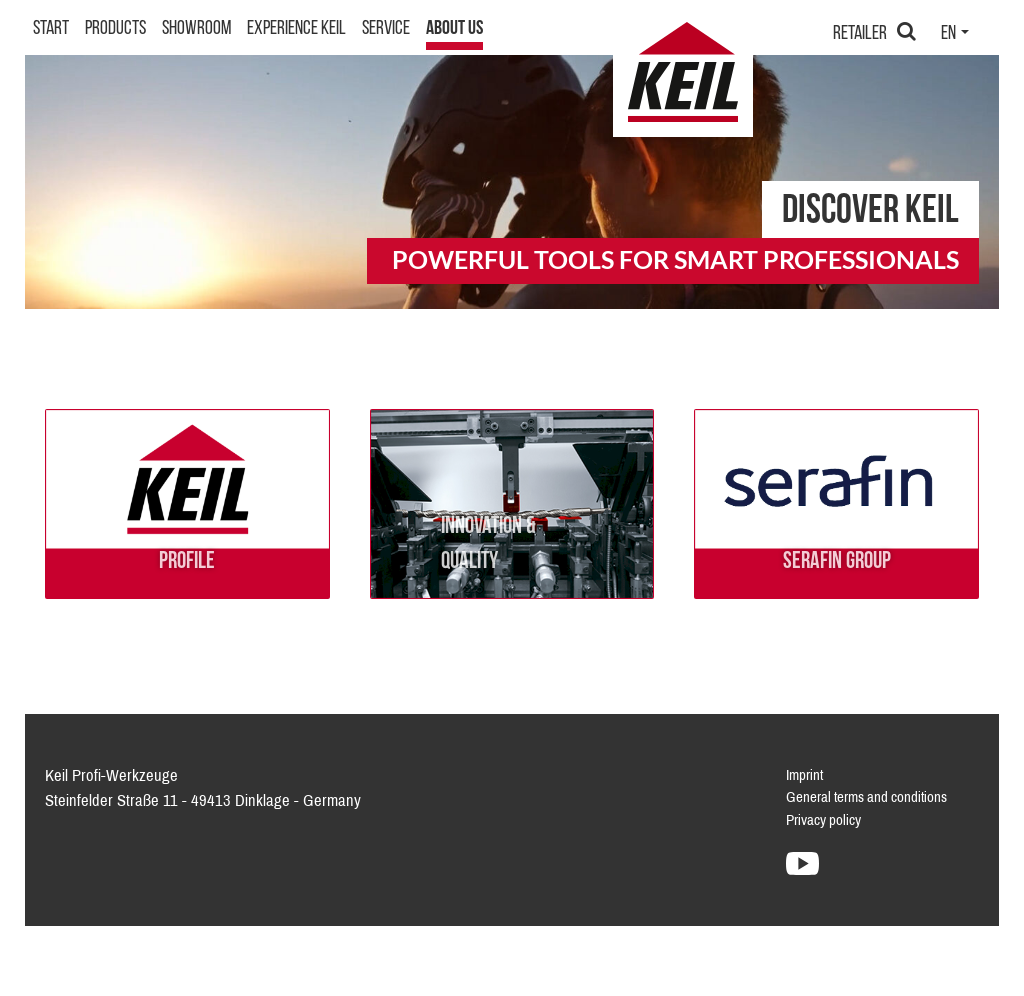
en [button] (950, 79)
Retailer (860, 79)
